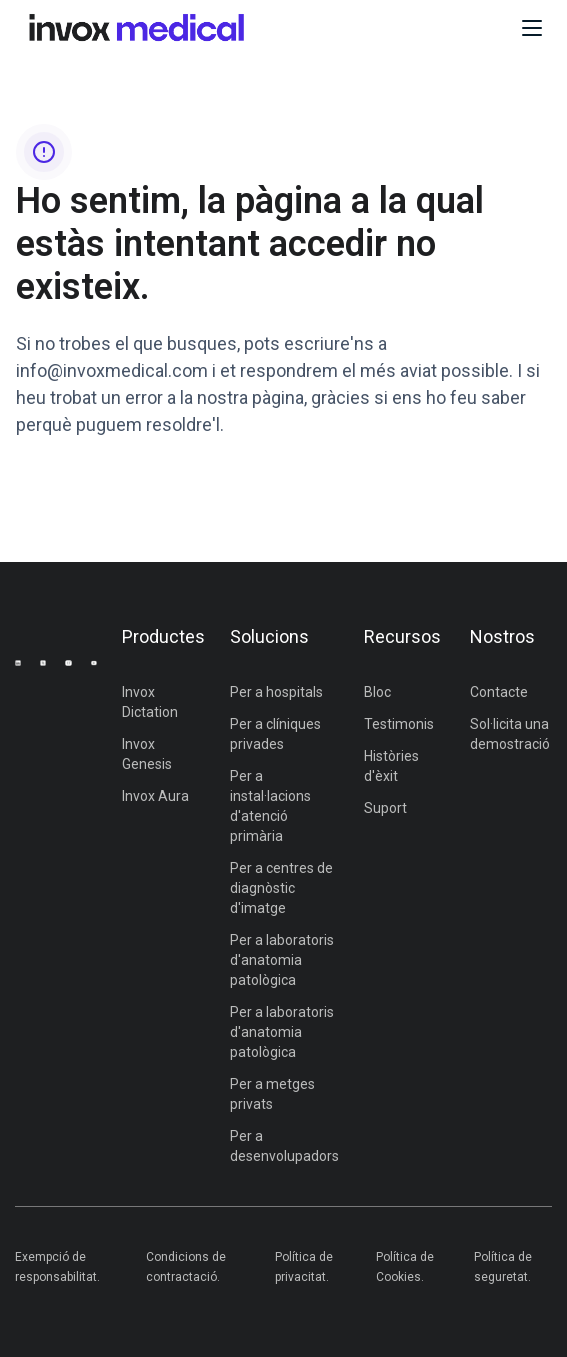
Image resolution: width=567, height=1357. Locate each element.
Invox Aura (155, 796)
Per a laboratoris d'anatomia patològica (282, 960)
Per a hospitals (276, 692)
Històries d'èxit (391, 766)
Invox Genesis (147, 754)
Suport (385, 808)
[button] (532, 28)
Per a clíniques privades (275, 734)
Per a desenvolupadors (284, 1146)
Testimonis (399, 724)
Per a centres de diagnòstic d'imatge (281, 888)
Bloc (377, 692)
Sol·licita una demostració (510, 734)
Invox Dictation (150, 702)
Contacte (499, 692)
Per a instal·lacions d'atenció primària (270, 806)
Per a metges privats (272, 1094)
